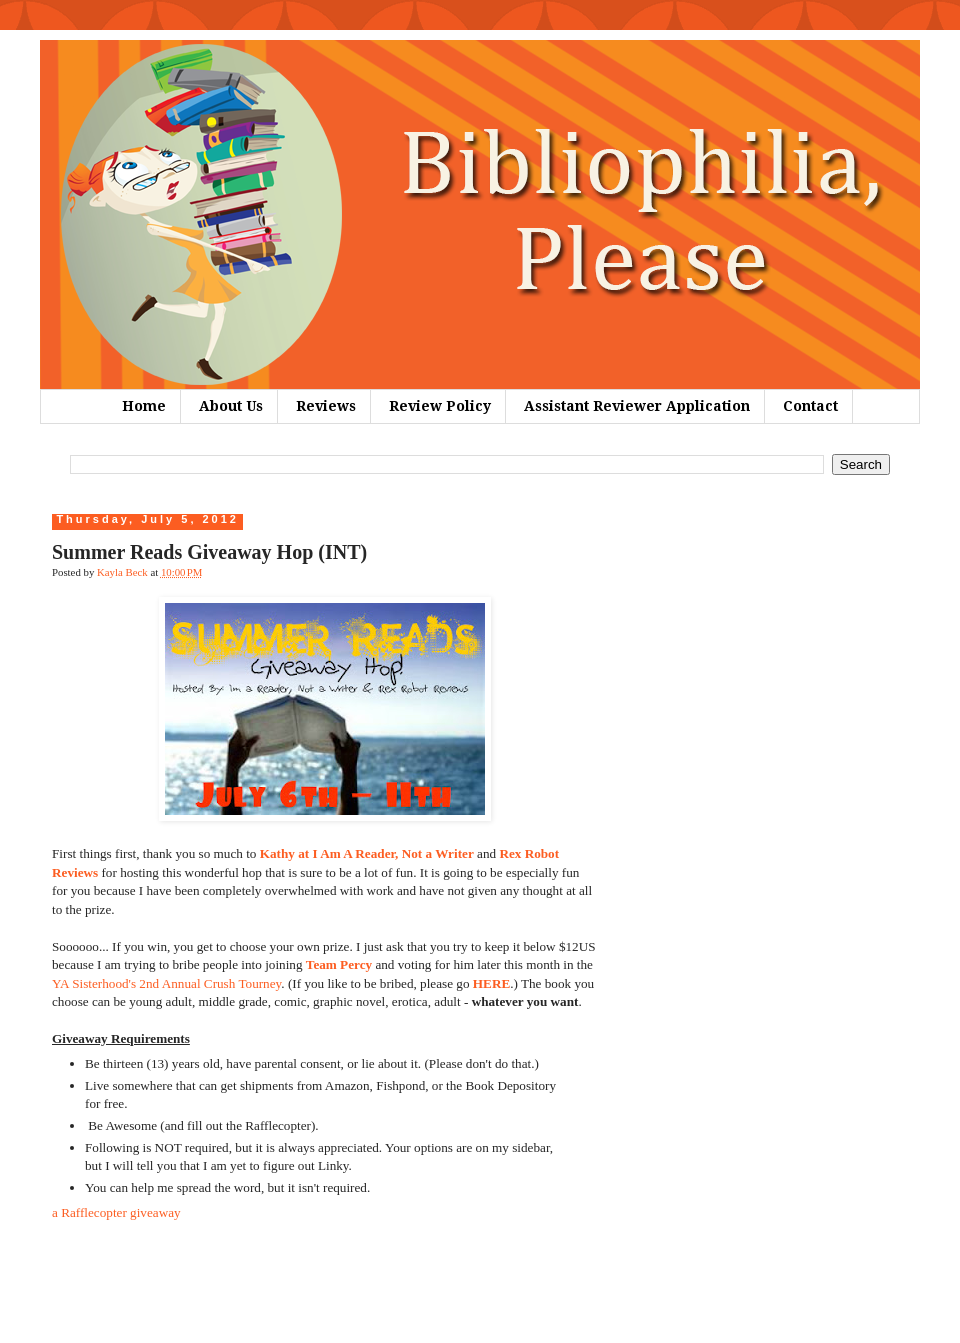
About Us (231, 406)
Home (144, 406)
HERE (491, 983)
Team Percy (339, 964)
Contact (810, 406)
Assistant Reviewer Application (637, 406)
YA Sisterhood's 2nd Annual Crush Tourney (166, 983)
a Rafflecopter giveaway (116, 1212)
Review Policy (440, 406)
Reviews (326, 406)
